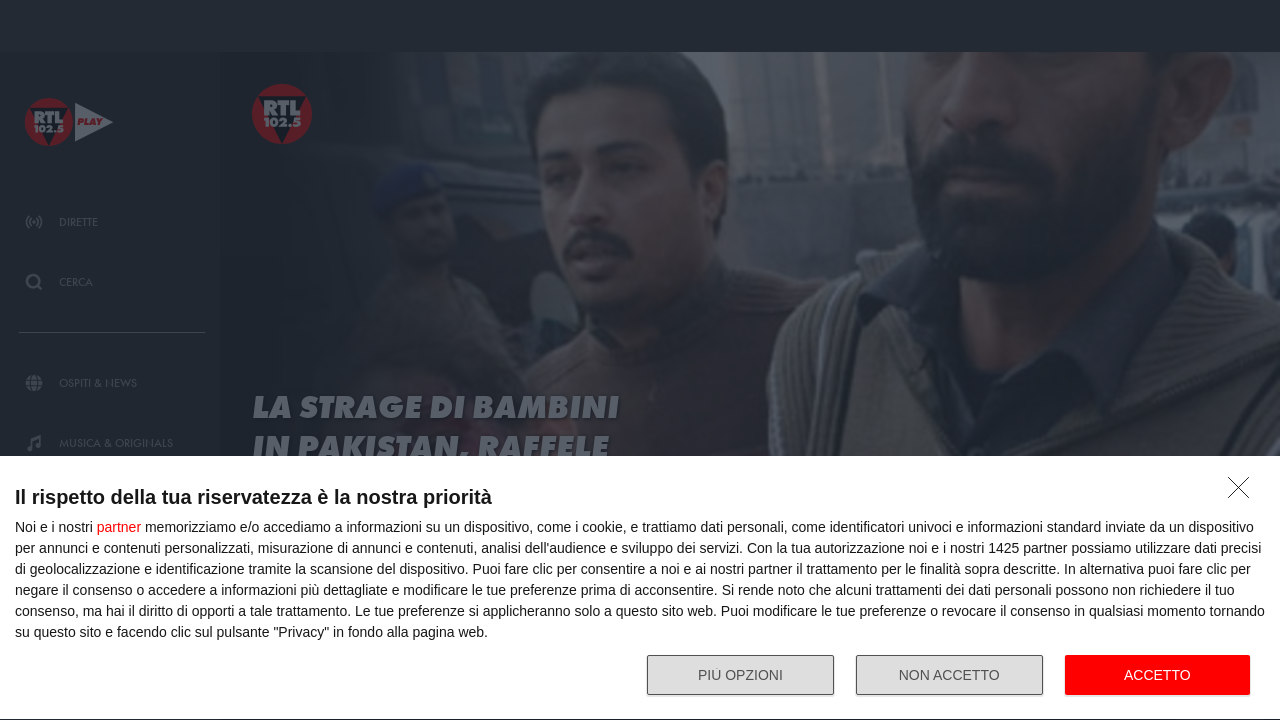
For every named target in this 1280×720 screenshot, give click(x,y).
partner (119, 527)
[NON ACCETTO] (1244, 493)
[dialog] (640, 588)
